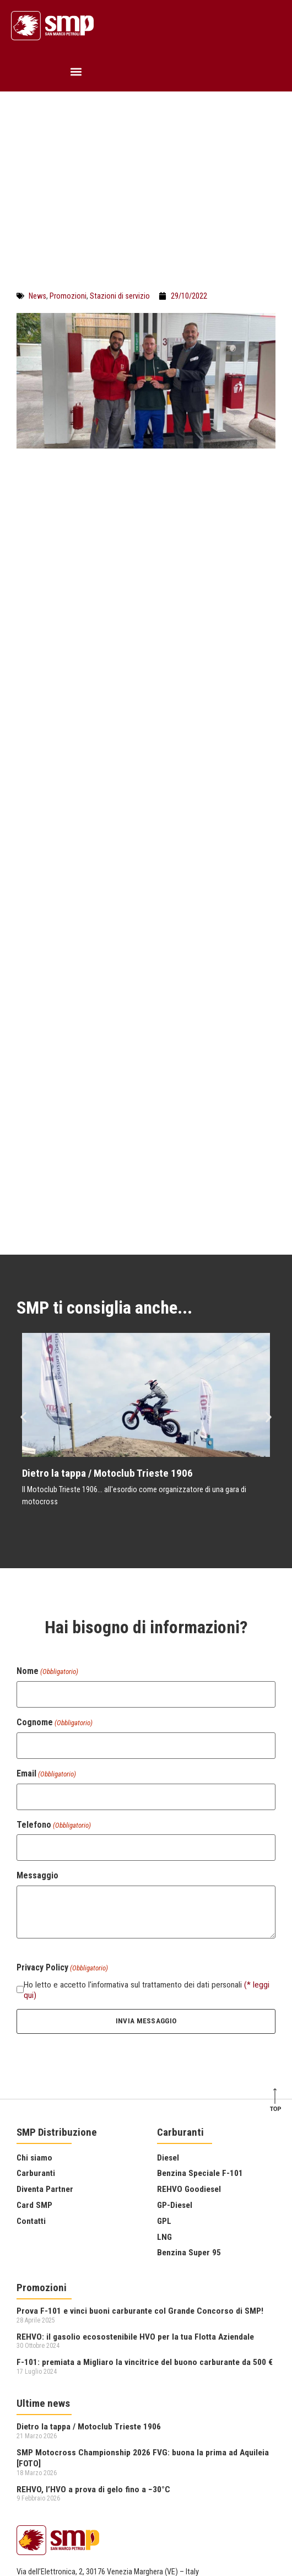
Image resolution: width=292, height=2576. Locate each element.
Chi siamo (34, 1975)
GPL (164, 2039)
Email (46, 1591)
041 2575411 (37, 2409)
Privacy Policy (38, 2441)
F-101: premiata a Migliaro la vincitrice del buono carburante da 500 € (145, 2180)
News (37, 296)
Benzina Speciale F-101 (200, 1991)
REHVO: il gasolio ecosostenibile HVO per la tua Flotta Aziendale (135, 2154)
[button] (76, 71)
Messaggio (37, 1693)
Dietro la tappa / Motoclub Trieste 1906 (107, 1291)
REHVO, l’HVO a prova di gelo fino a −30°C (93, 2307)
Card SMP (34, 2023)
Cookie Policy (38, 2453)
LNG (164, 2055)
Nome (47, 1489)
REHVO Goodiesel (189, 2007)
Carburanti (36, 1991)
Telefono (54, 1642)
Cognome (55, 1540)
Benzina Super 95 (189, 2071)
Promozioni (68, 296)
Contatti (31, 2039)
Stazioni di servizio (120, 296)
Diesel (168, 1975)
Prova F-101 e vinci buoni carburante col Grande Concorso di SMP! (140, 2129)
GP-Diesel (174, 2023)
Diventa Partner (45, 2007)
